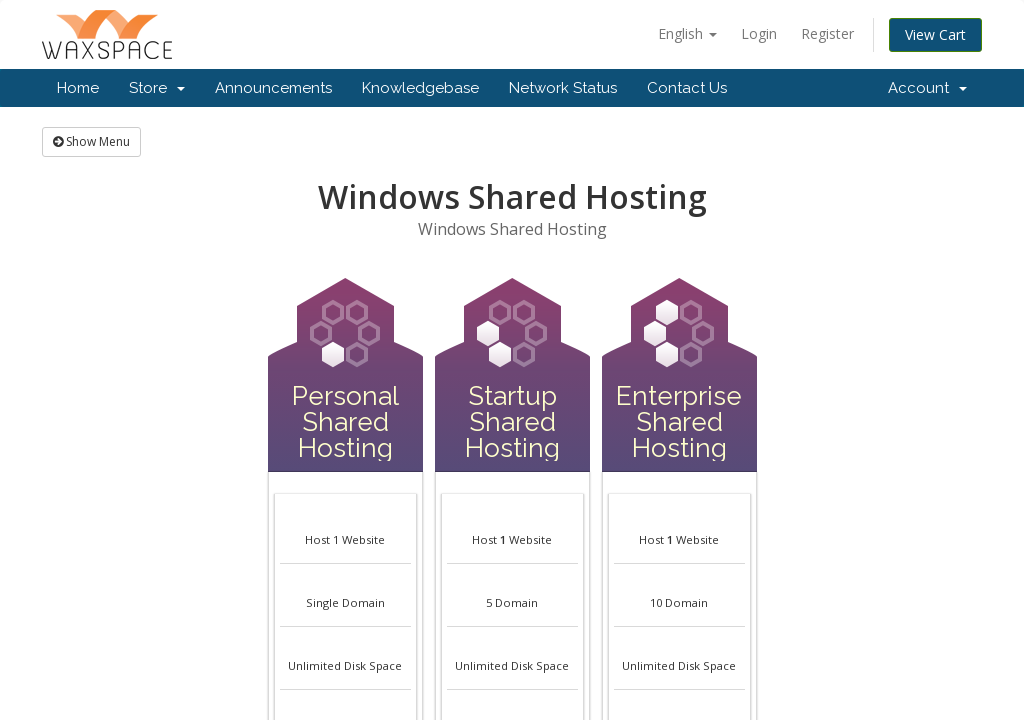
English (687, 33)
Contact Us (687, 88)
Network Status (563, 88)
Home (78, 88)
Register (827, 33)
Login (759, 33)
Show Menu (91, 141)
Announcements (273, 88)
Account (927, 88)
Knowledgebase (420, 88)
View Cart (935, 34)
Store (157, 88)
